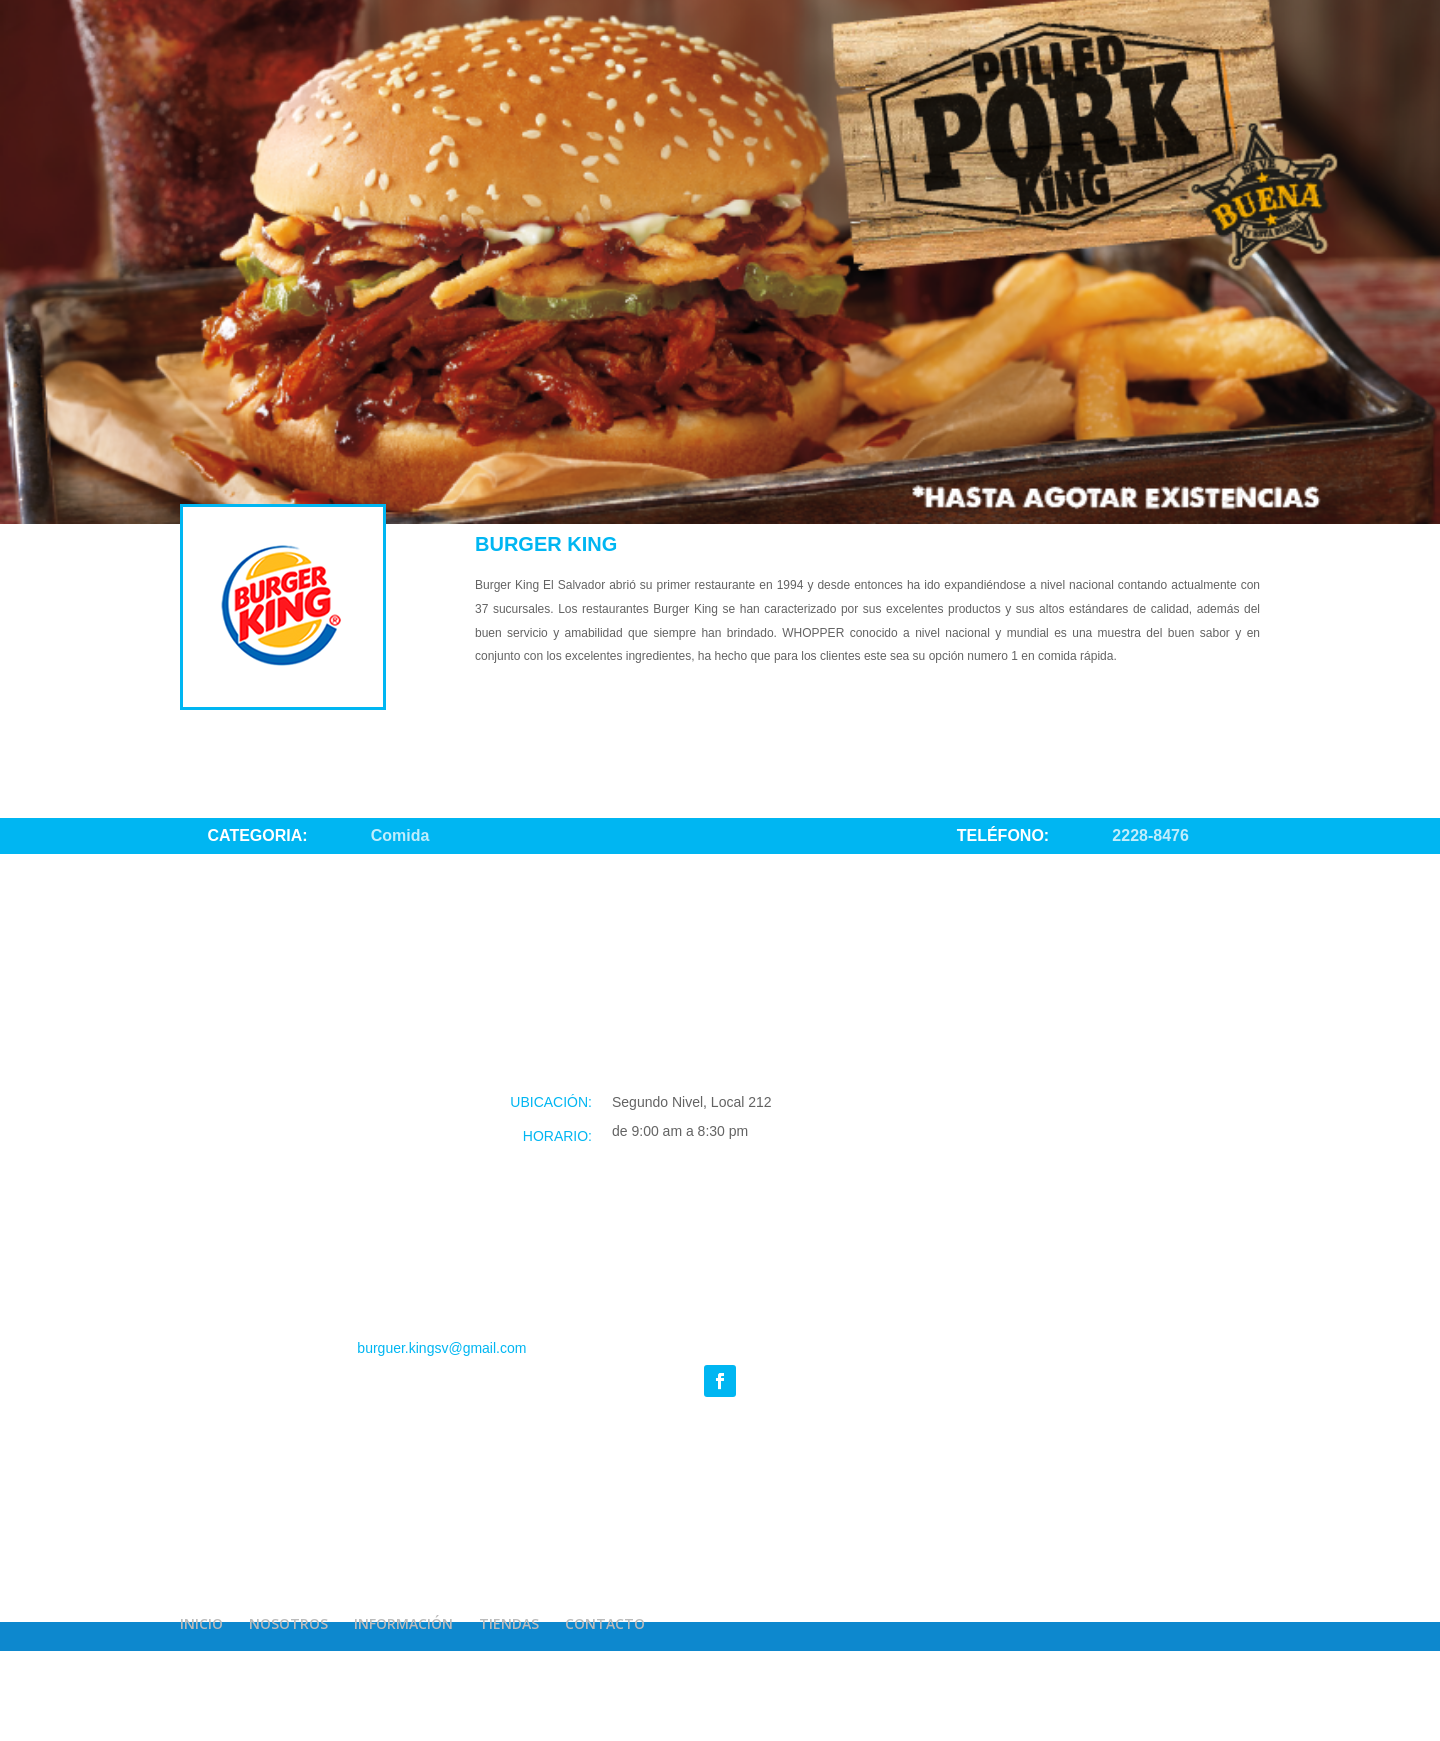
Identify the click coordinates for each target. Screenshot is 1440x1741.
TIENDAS (509, 1623)
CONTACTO (605, 1623)
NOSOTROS (288, 1623)
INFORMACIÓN (403, 1623)
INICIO (201, 1623)
